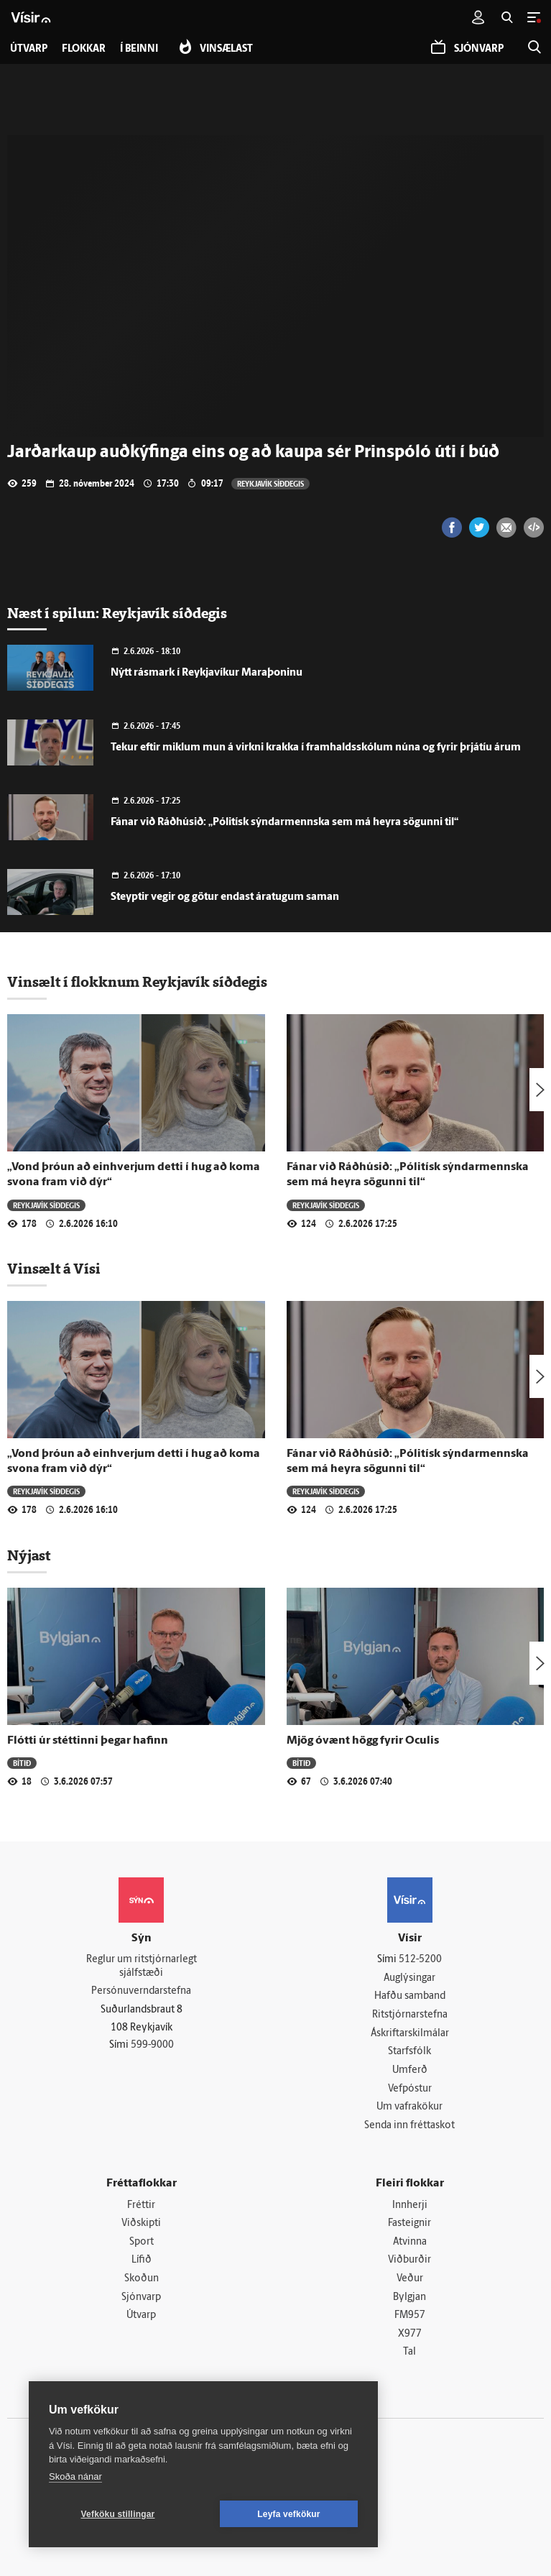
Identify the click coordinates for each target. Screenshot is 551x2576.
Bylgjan (409, 2297)
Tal (409, 2352)
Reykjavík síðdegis (270, 483)
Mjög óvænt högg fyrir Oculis (363, 1741)
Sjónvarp (141, 2297)
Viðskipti (141, 2223)
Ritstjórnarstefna (410, 2015)
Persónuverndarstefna (141, 1991)
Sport (141, 2242)
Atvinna (410, 2242)
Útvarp (141, 2315)
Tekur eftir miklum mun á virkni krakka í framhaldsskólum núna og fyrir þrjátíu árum (316, 747)
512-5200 (420, 1959)
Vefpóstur (410, 2089)
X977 (410, 2334)
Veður (410, 2278)
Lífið (141, 2260)
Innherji (409, 2205)
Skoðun (141, 2278)
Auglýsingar (409, 1978)
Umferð (409, 2070)
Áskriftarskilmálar (410, 2033)
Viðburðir (409, 2260)
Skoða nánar (75, 2476)
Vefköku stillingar (118, 2514)
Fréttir (141, 2205)
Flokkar (84, 49)
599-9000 (152, 2045)
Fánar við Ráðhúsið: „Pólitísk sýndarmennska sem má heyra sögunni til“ (284, 822)
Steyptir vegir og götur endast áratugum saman (225, 897)
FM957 (409, 2315)
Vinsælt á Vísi (54, 1268)
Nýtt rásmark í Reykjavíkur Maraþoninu (206, 673)
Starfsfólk (409, 2051)
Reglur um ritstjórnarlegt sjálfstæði (141, 1966)
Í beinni (139, 49)
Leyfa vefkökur (288, 2514)
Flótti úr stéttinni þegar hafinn (87, 1741)
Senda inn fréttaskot (409, 2125)
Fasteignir (409, 2223)
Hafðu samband (409, 1996)
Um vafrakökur (409, 2107)
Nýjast (28, 1555)
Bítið (22, 1763)
